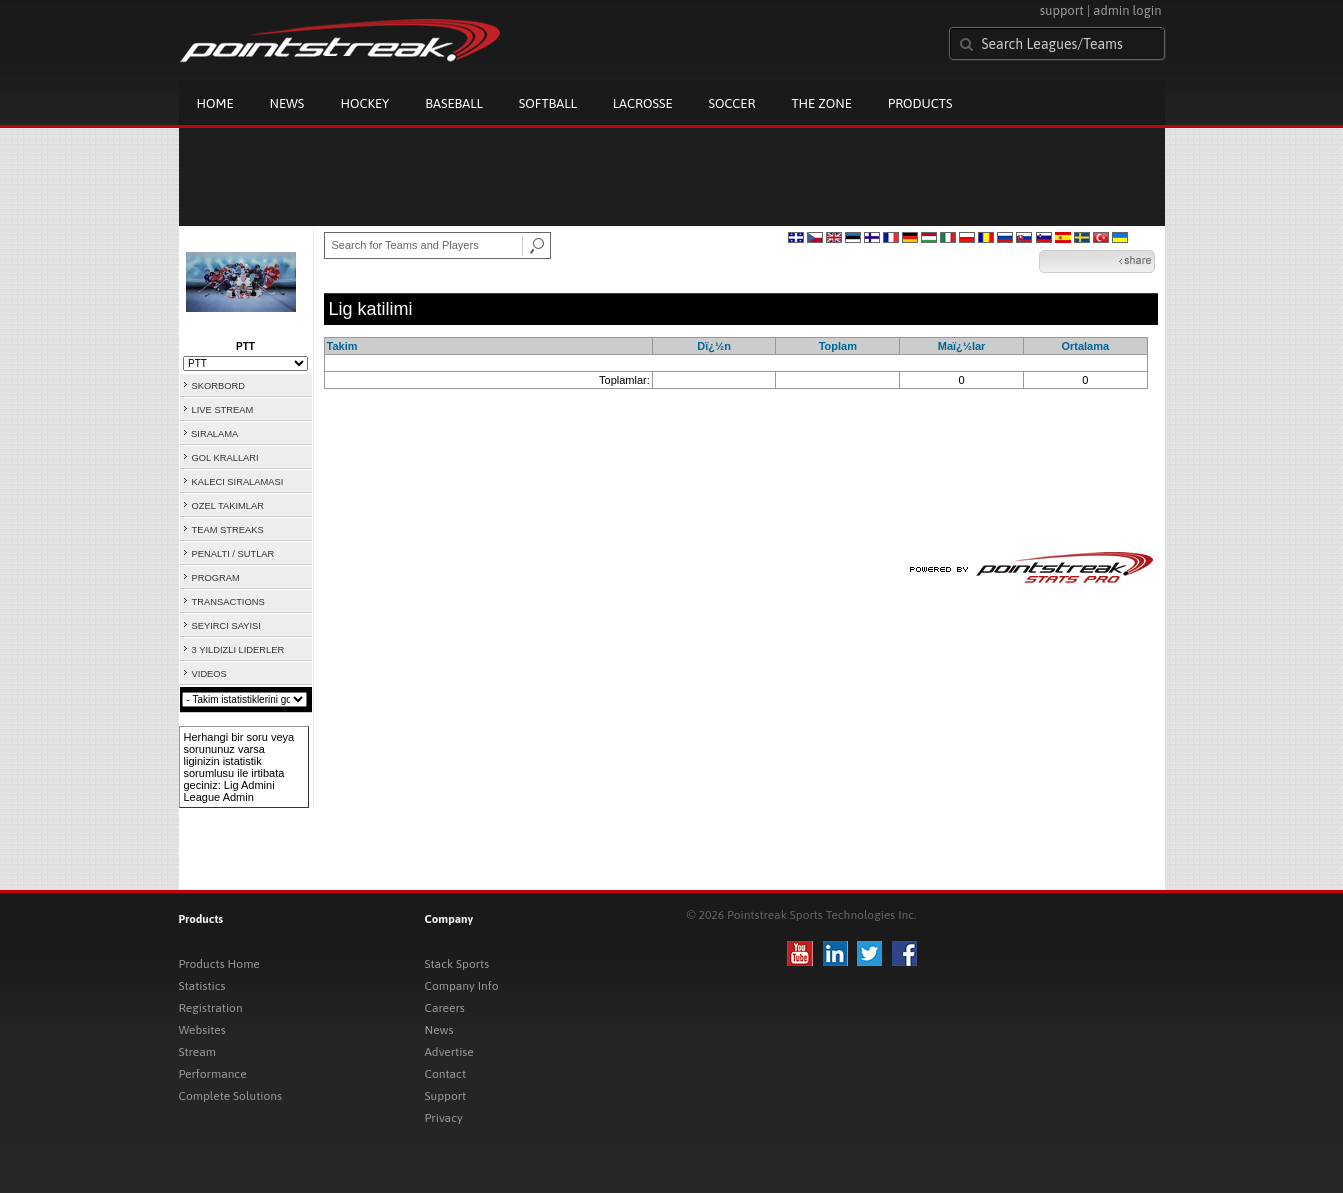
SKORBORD (218, 386)
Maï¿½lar (962, 346)
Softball (548, 103)
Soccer (732, 103)
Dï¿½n (714, 346)
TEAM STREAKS (228, 530)
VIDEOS (209, 674)
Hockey (364, 103)
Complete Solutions (230, 1096)
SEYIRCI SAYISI (226, 626)
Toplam (838, 346)
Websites (202, 1030)
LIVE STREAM (223, 410)
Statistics (202, 986)
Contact (446, 1074)
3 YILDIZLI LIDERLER (238, 650)
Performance (213, 1074)
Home (215, 103)
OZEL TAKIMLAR (228, 506)
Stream (197, 1052)
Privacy (444, 1118)
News (287, 103)
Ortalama (1085, 346)
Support (446, 1096)
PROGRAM (216, 578)
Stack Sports (457, 964)
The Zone (821, 103)
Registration (211, 1008)
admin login (1127, 10)
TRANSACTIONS (228, 602)
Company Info (462, 986)
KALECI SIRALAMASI (238, 482)
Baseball (454, 103)
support (1062, 10)
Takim (342, 346)
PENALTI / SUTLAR (233, 554)
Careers (445, 1008)
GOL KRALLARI (225, 458)
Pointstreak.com (340, 42)
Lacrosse (643, 103)
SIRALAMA (214, 434)
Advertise (449, 1052)
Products (920, 103)
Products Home (219, 964)
